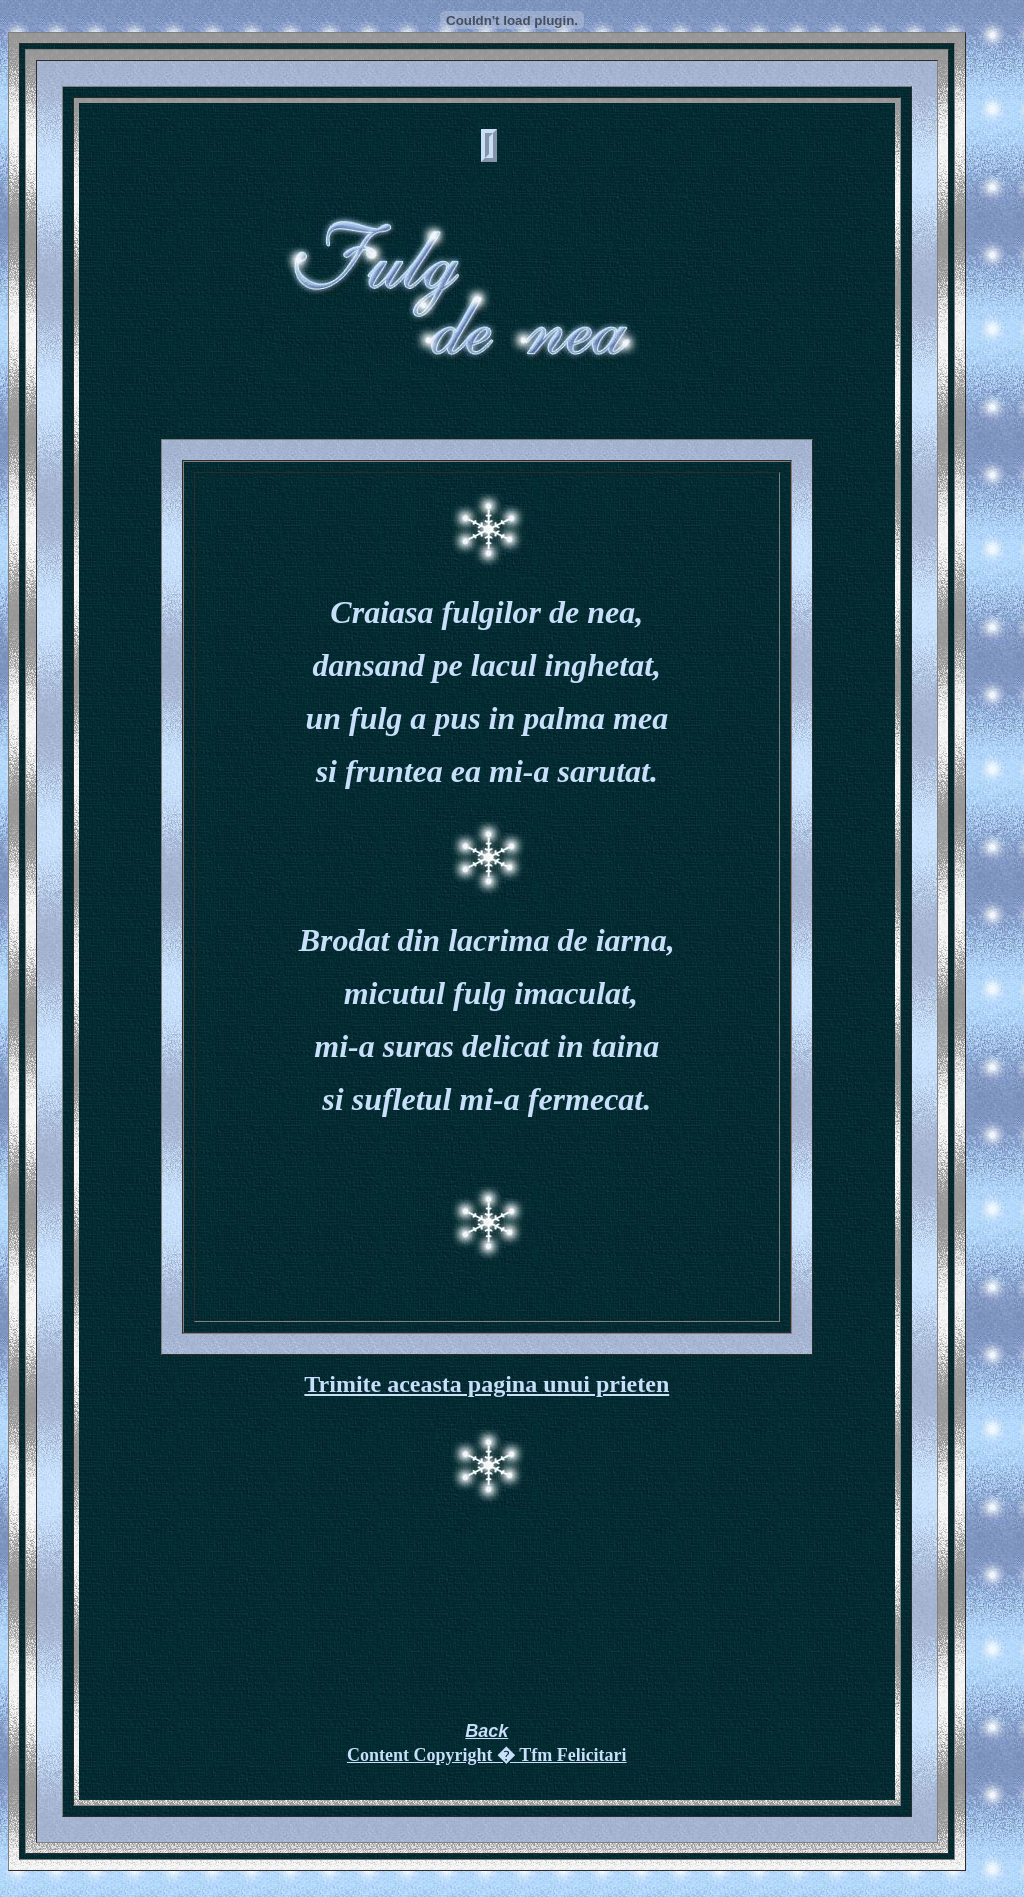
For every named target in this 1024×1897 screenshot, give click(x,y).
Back (486, 1731)
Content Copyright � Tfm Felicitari (487, 1755)
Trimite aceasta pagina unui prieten (486, 1384)
